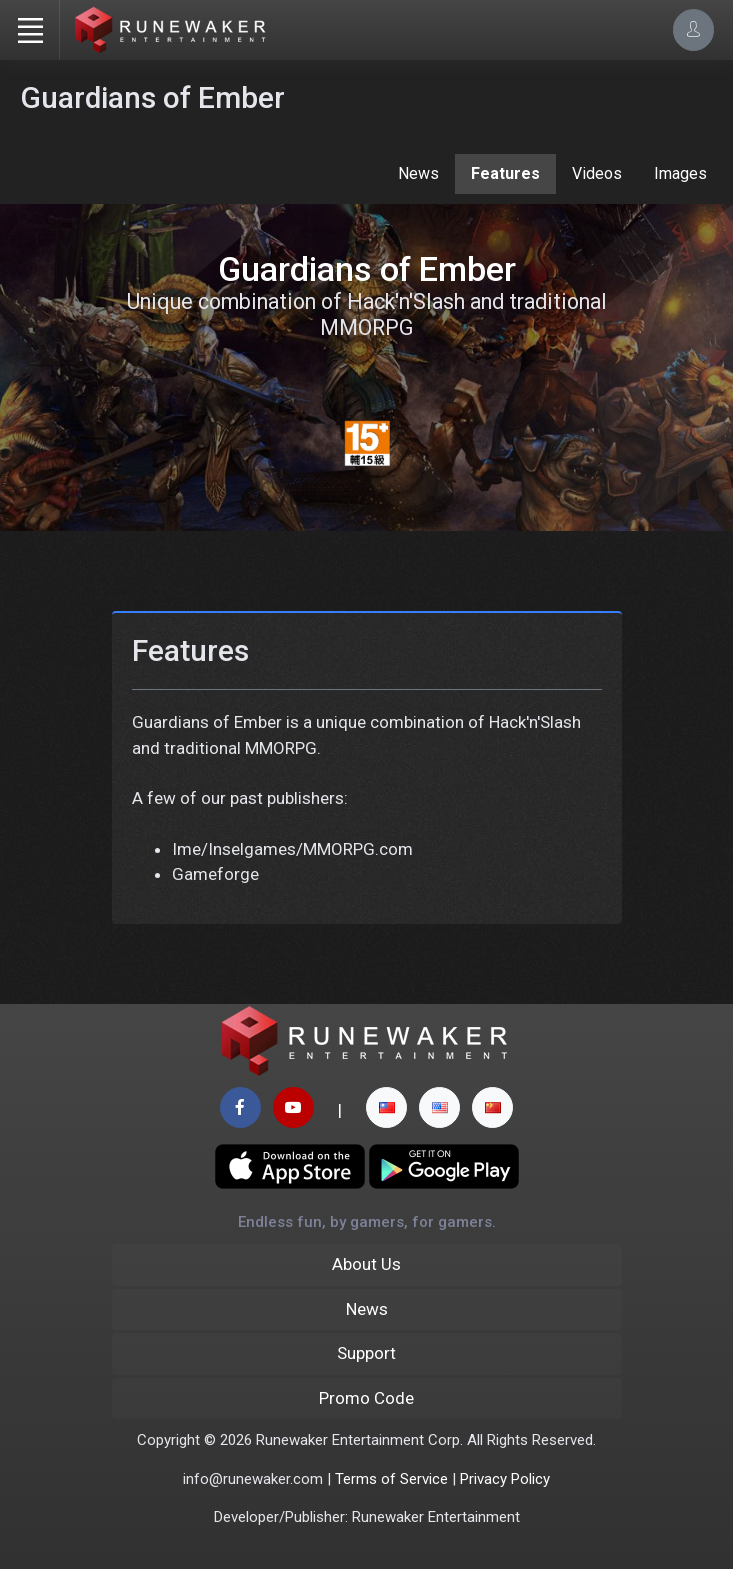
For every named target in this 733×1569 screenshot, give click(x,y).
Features (505, 173)
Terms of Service (391, 1479)
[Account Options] (693, 29)
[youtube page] (293, 1107)
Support (366, 1353)
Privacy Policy (505, 1479)
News (418, 173)
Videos (597, 173)
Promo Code (366, 1398)
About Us (366, 1264)
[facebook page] (240, 1107)
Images (680, 173)
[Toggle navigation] (30, 30)
